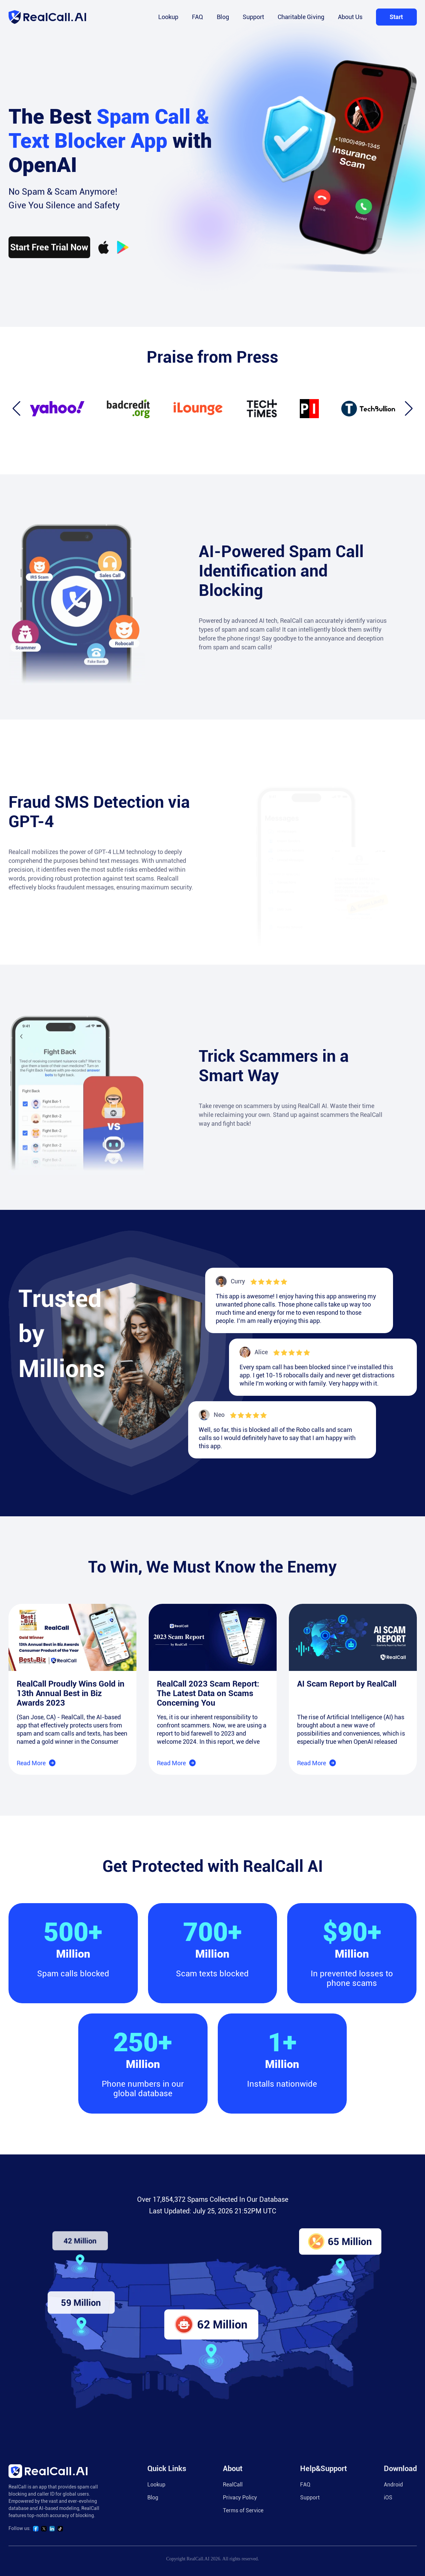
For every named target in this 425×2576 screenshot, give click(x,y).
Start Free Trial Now (49, 262)
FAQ (197, 16)
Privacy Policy (240, 2497)
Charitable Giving (301, 16)
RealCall (233, 2484)
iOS (388, 2497)
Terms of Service (243, 2510)
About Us (350, 16)
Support (253, 16)
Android (393, 2484)
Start (396, 16)
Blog (223, 16)
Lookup (168, 16)
